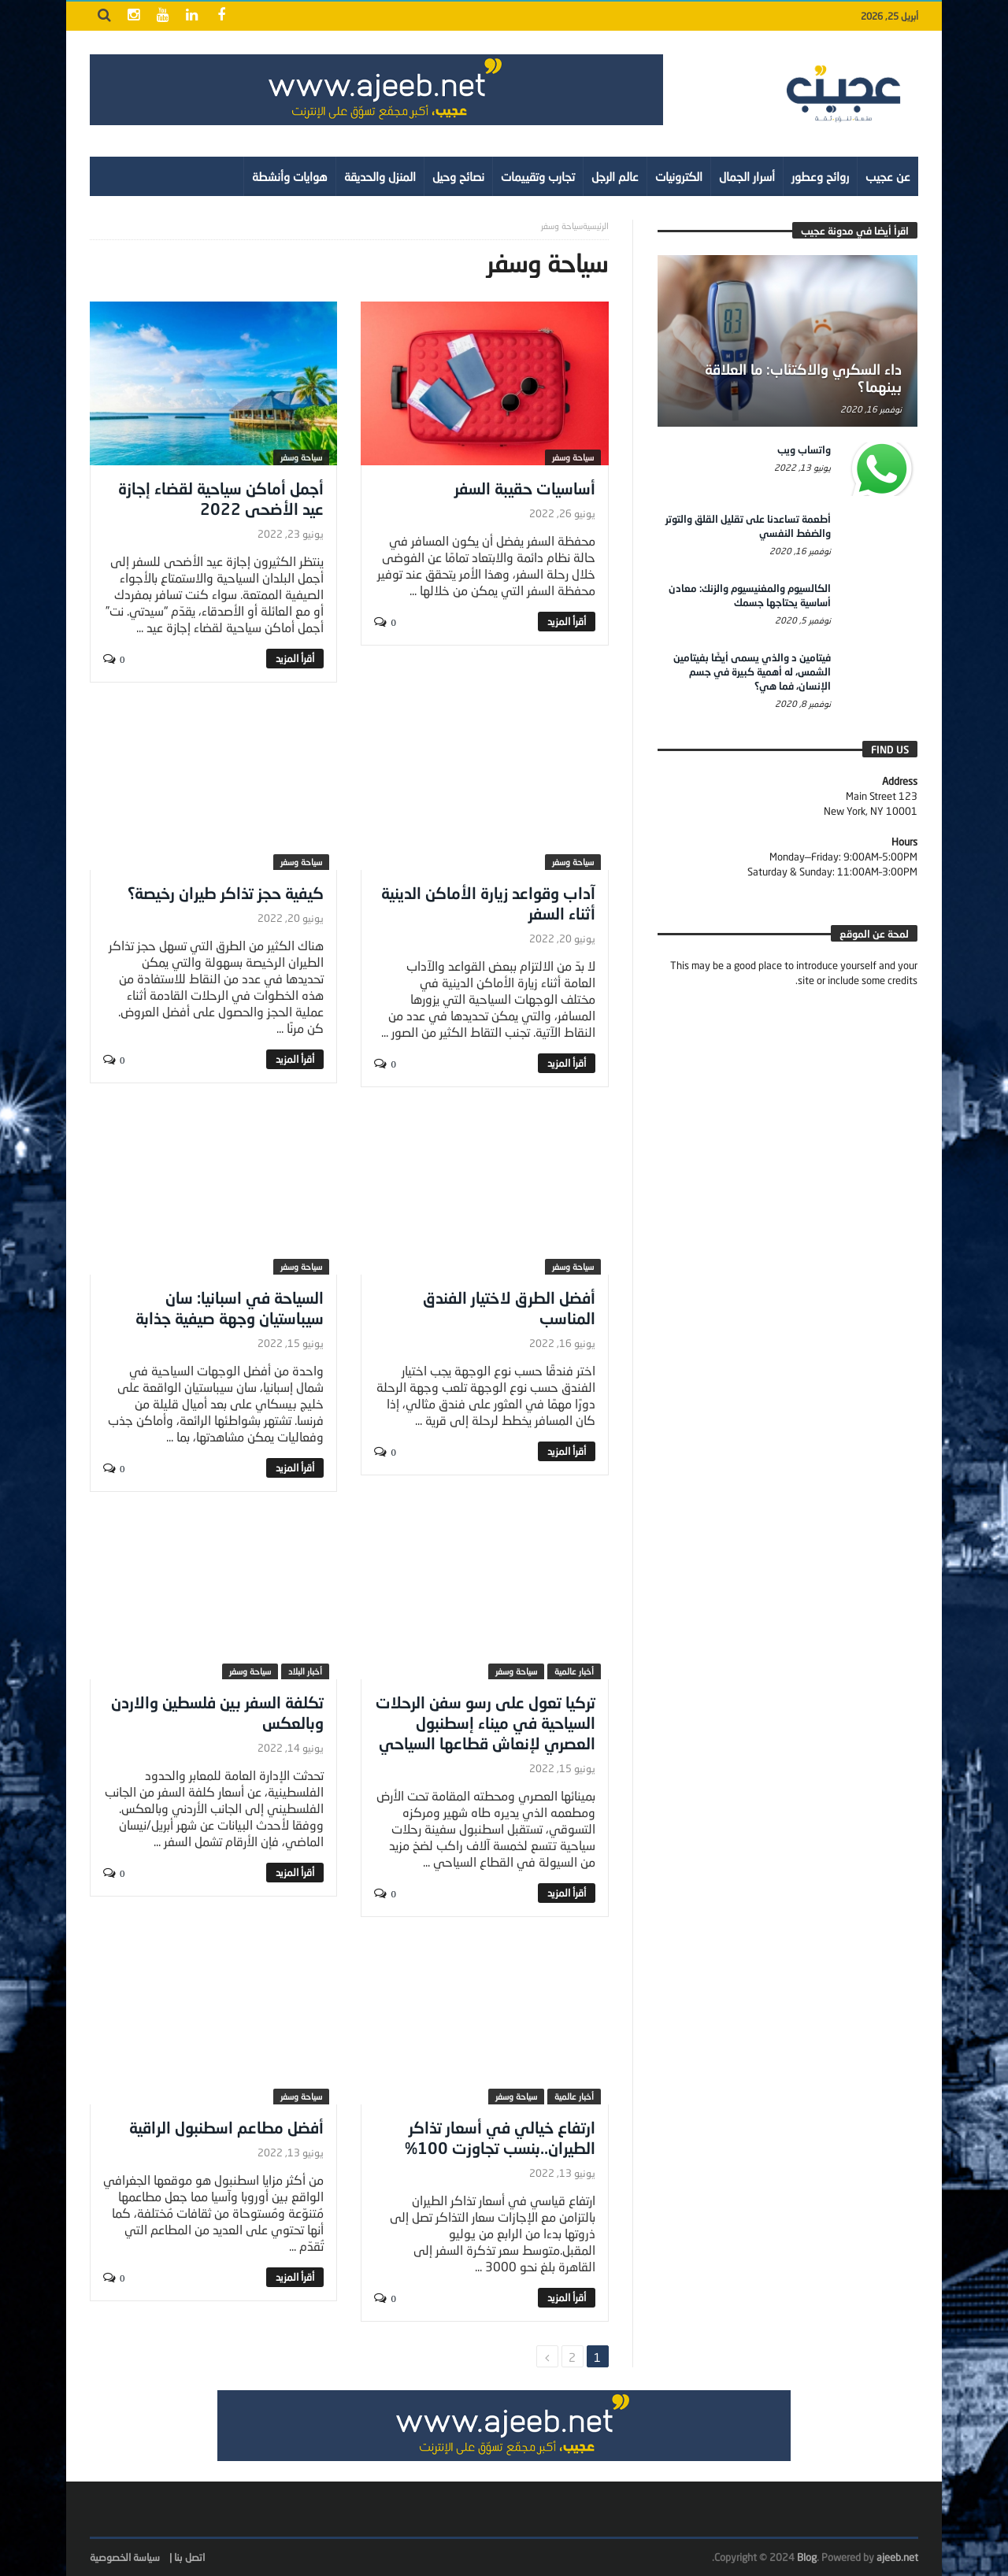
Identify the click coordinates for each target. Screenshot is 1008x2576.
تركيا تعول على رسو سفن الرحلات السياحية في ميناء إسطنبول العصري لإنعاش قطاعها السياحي (485, 1722)
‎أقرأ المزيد (566, 621)
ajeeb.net (897, 2557)
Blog (807, 2557)
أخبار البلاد (305, 1671)
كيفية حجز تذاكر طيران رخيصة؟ (226, 892)
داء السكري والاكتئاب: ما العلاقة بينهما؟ (803, 378)
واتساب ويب (804, 449)
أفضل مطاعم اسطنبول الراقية (226, 2127)
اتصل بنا (189, 2557)
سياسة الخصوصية (125, 2557)
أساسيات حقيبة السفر (524, 488)
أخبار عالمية (574, 1671)
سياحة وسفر (573, 457)
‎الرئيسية (596, 225)
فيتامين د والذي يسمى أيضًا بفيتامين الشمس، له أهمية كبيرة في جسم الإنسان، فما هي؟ (752, 671)
